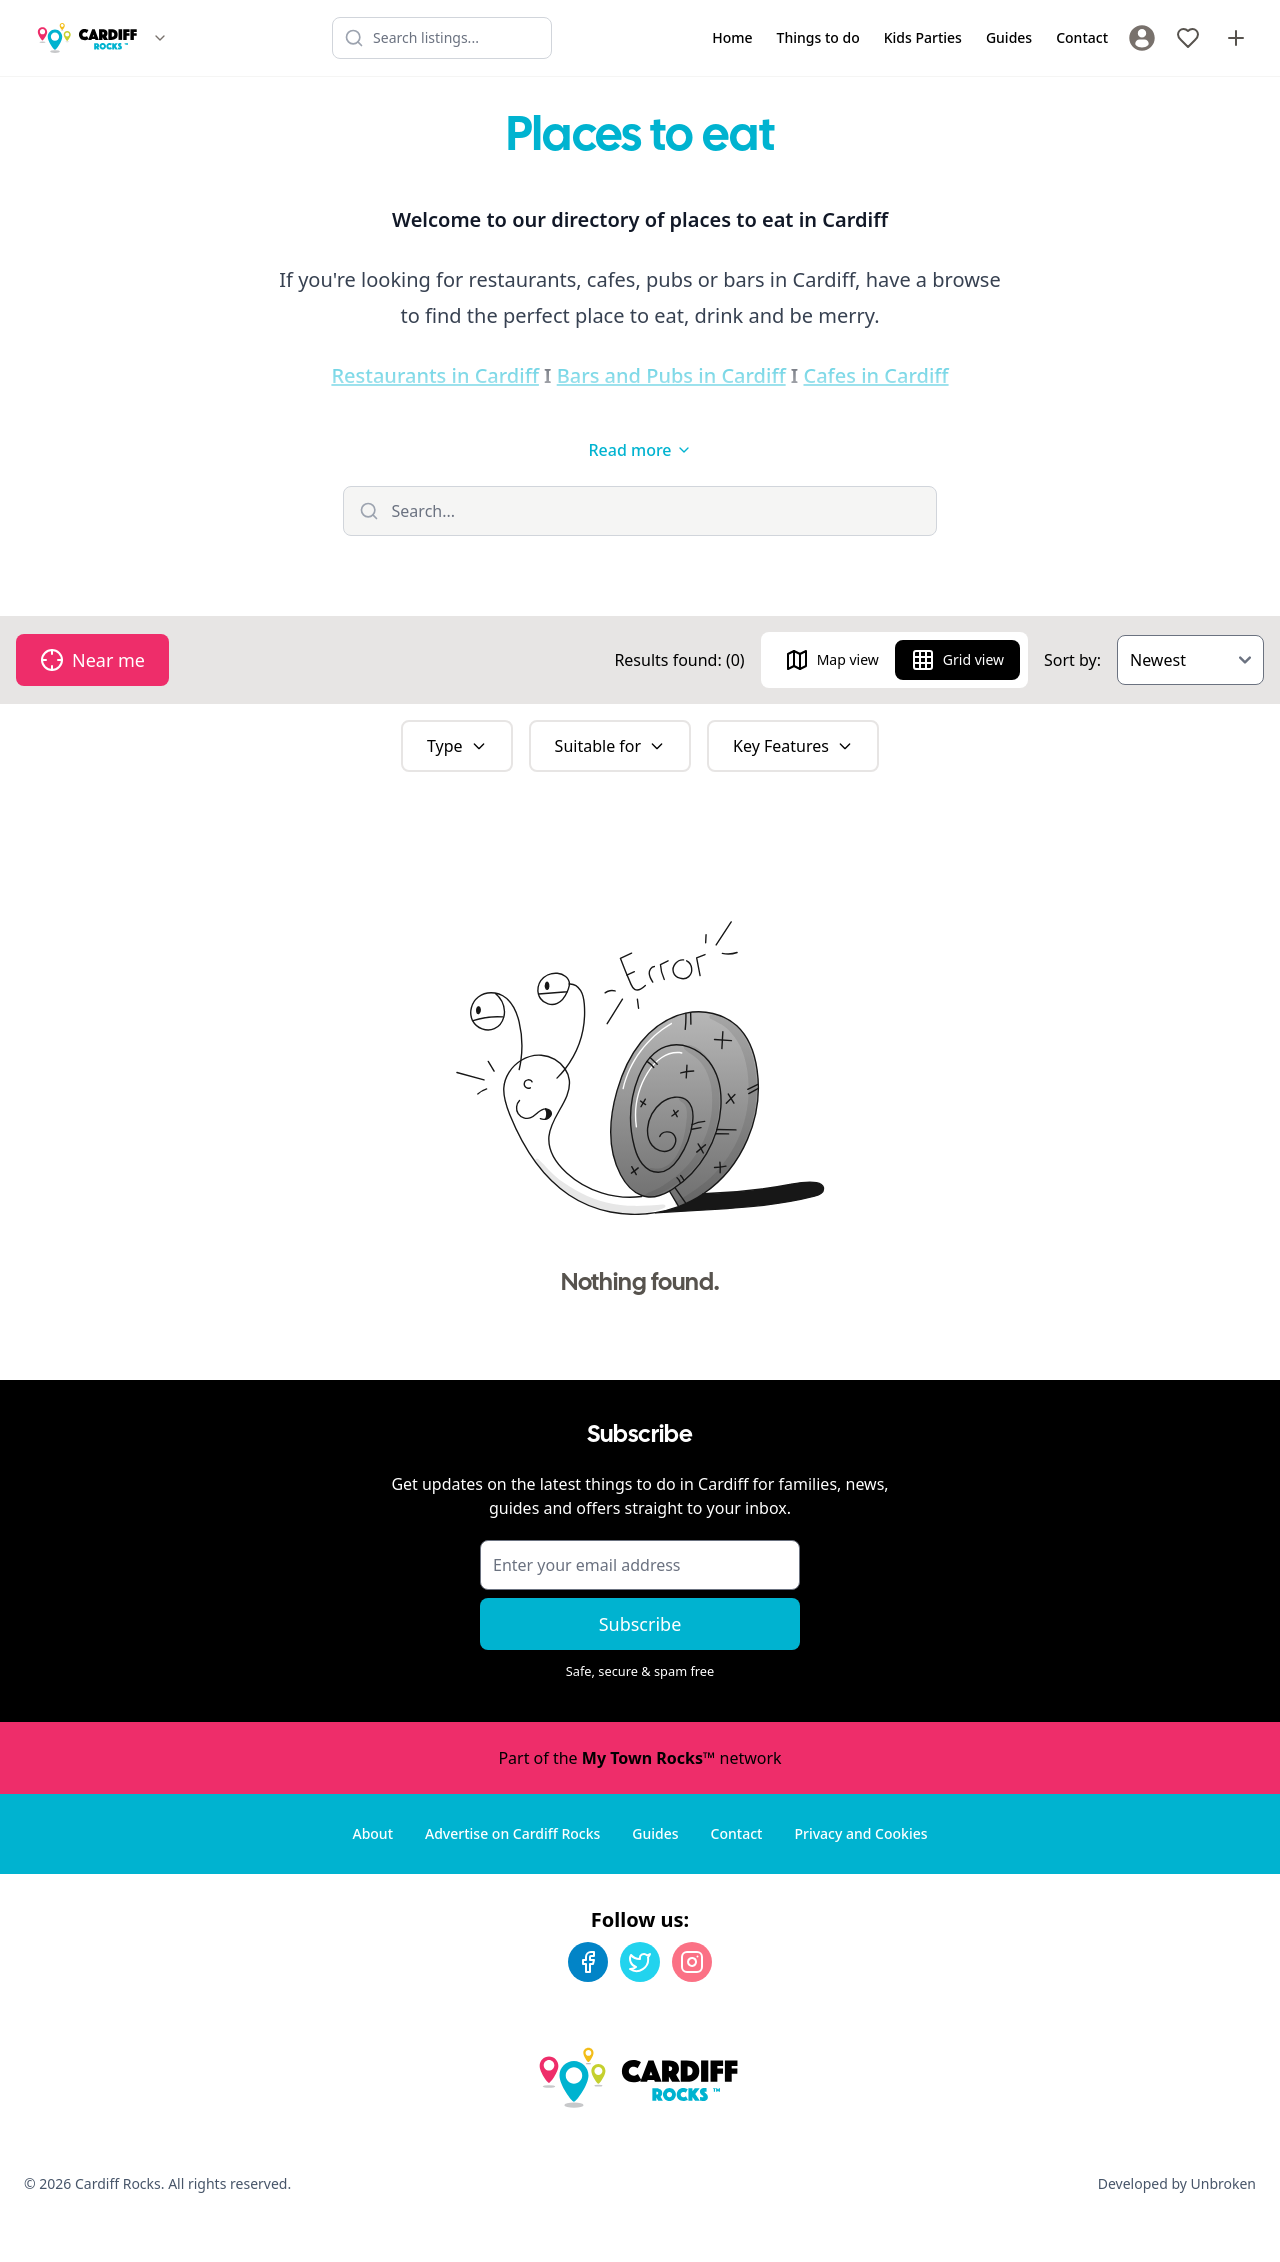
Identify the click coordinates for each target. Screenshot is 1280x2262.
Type (457, 746)
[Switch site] (160, 38)
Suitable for (610, 746)
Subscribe (640, 1624)
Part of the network (639, 1758)
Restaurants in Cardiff (435, 375)
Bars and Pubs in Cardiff (671, 375)
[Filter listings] (640, 511)
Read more (639, 450)
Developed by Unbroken (1177, 2183)
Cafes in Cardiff (875, 375)
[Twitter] (640, 1962)
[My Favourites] (1188, 38)
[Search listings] (442, 38)
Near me (92, 660)
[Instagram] (692, 1962)
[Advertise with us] (1236, 38)
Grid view (957, 660)
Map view (832, 660)
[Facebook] (588, 1962)
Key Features (793, 746)
